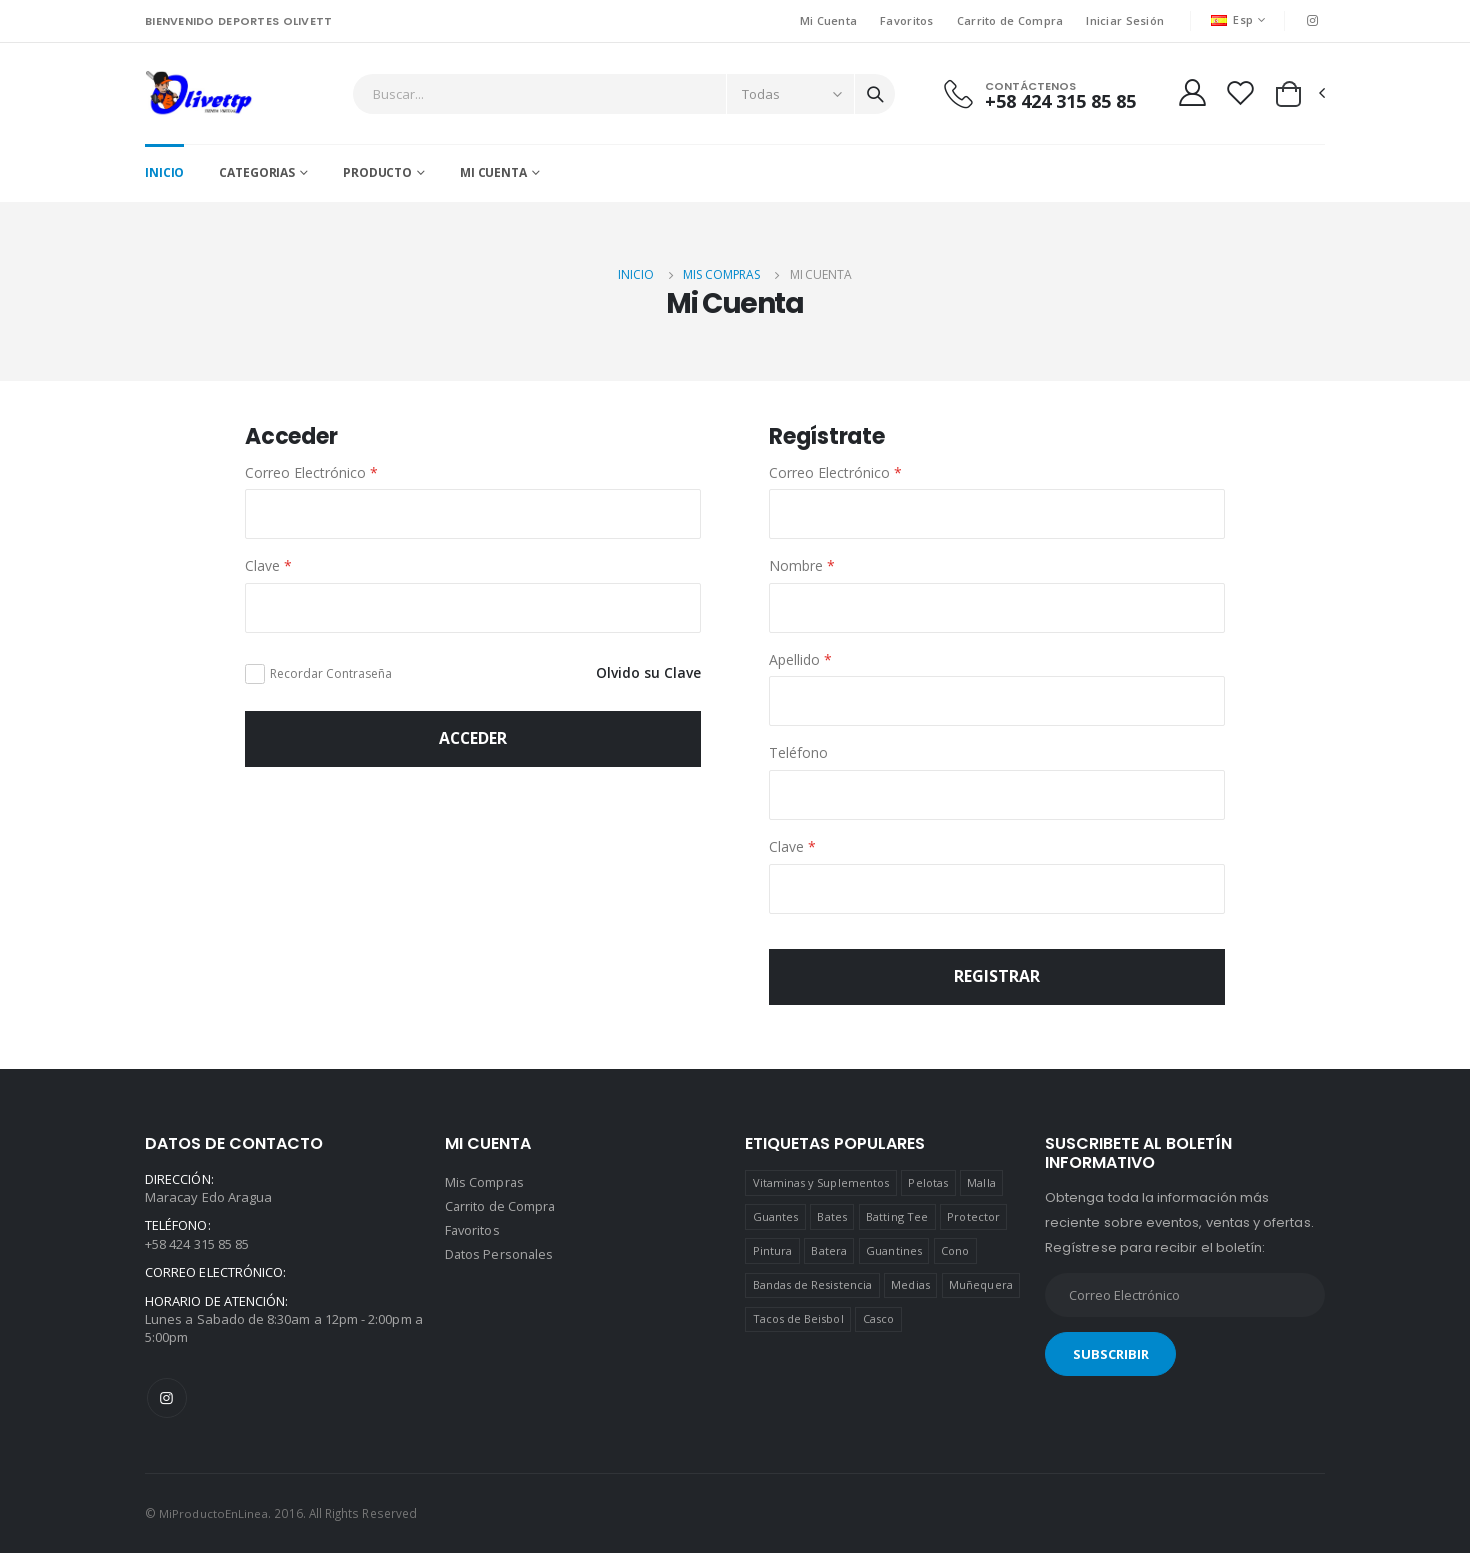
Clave (268, 567)
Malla (981, 1184)
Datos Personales (500, 1256)
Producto (377, 174)
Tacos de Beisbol (798, 1320)
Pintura (772, 1252)
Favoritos (906, 20)
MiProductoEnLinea (214, 1515)
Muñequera (981, 1286)
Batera (828, 1252)
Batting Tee (897, 1218)
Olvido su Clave (648, 674)
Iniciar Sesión (1125, 20)
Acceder (473, 740)
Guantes (775, 1218)
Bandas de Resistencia (812, 1286)
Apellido (800, 660)
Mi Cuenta (827, 20)
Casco (878, 1320)
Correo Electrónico (311, 473)
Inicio (164, 174)
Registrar (997, 978)
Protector (973, 1218)
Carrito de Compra (1009, 20)
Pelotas (928, 1184)
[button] (1299, 94)
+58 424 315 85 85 (1058, 102)
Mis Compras (721, 276)
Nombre (802, 567)
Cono (955, 1252)
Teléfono (798, 754)
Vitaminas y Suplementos (821, 1184)
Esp (1232, 19)
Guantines (894, 1252)
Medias (910, 1286)
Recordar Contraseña (331, 675)
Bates (831, 1218)
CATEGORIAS (257, 174)
